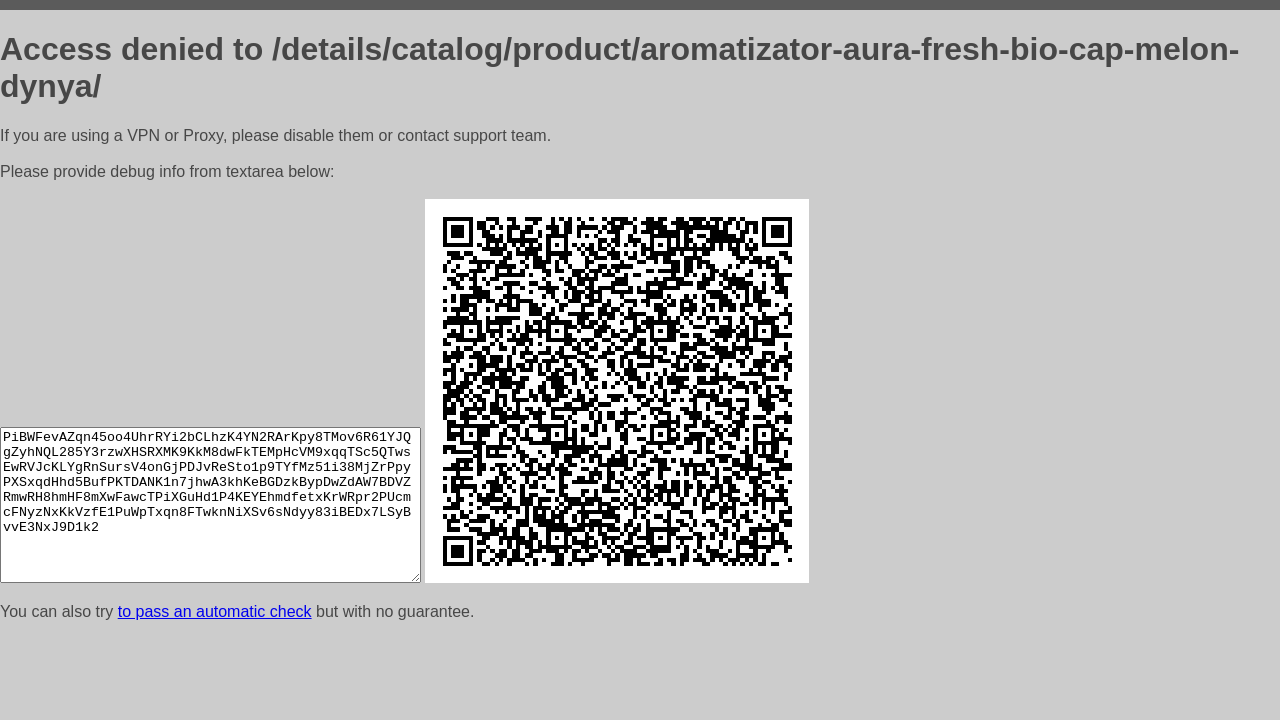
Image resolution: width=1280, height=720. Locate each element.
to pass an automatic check (215, 611)
